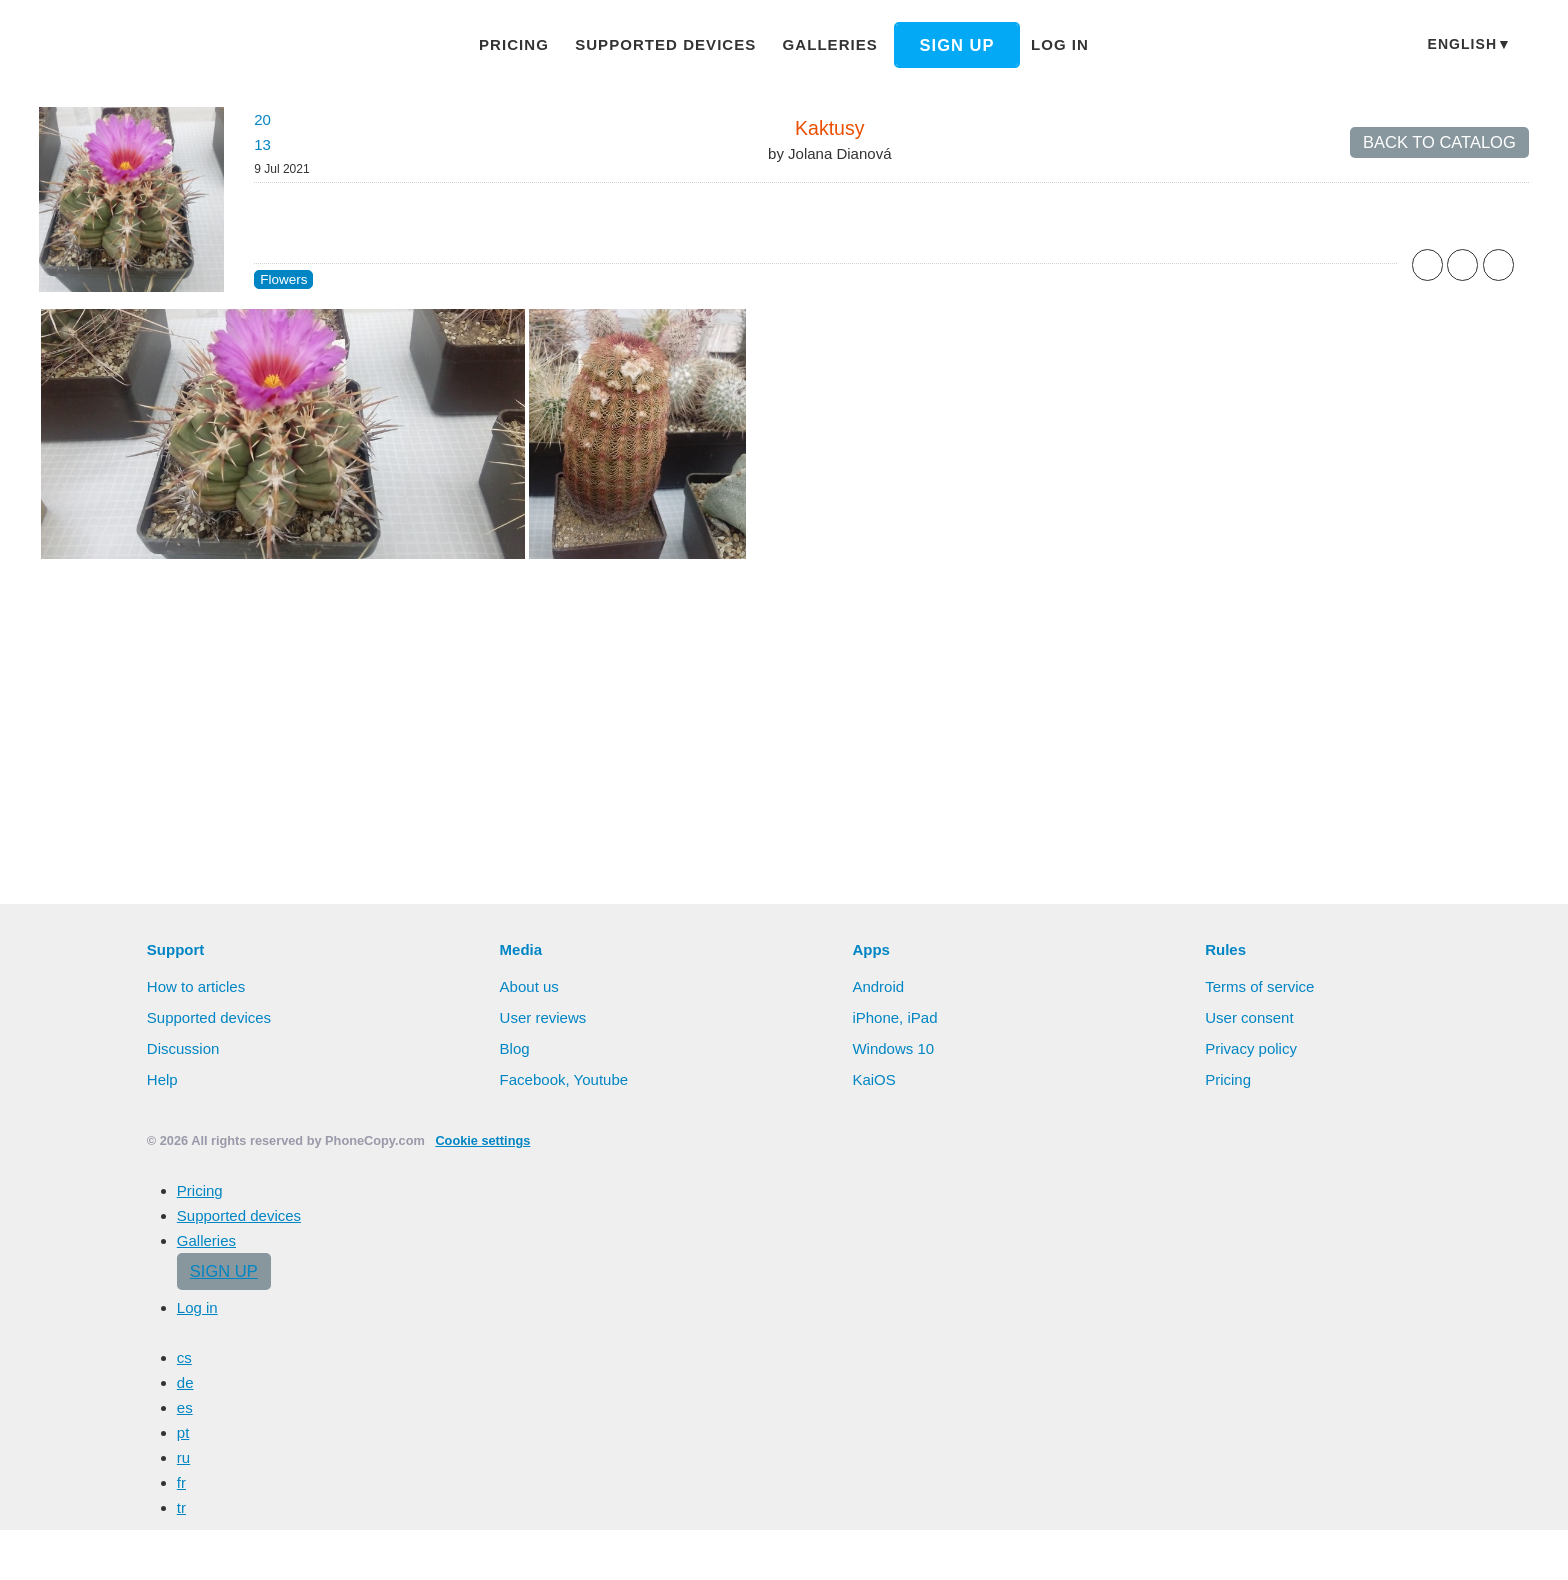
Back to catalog (1439, 142)
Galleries (830, 44)
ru (183, 1457)
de (185, 1382)
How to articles (196, 986)
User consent (1249, 1017)
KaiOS (873, 1079)
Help (162, 1079)
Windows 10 (893, 1048)
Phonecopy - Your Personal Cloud (157, 46)
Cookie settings (482, 1140)
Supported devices (665, 44)
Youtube (601, 1079)
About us (529, 986)
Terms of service (1259, 986)
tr (181, 1507)
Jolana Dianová (839, 153)
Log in (1060, 44)
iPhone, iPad (894, 1017)
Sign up (957, 45)
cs (184, 1357)
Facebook (533, 1079)
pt (183, 1432)
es (185, 1407)
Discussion (183, 1048)
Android (878, 986)
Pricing (514, 44)
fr (181, 1482)
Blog (515, 1048)
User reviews (543, 1017)
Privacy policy (1251, 1048)
